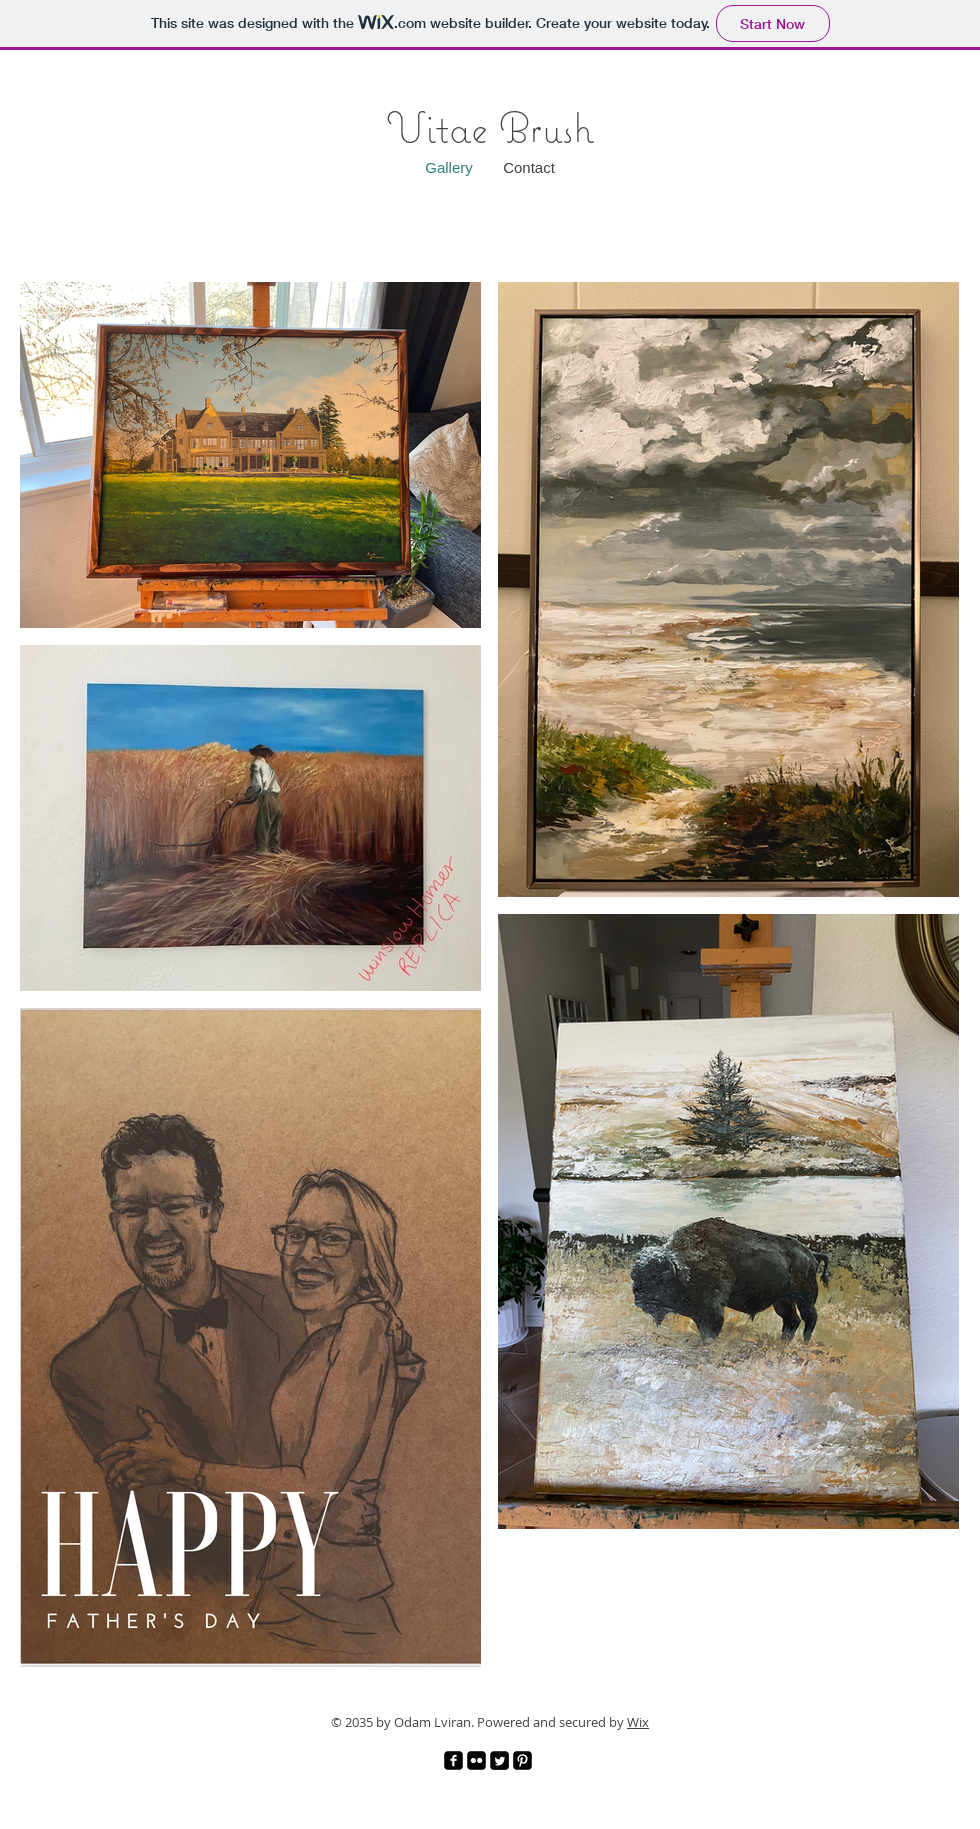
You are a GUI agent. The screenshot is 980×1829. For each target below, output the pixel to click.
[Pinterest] (522, 1760)
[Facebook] (453, 1760)
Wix (638, 1722)
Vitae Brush (490, 127)
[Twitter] (499, 1760)
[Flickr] (476, 1760)
